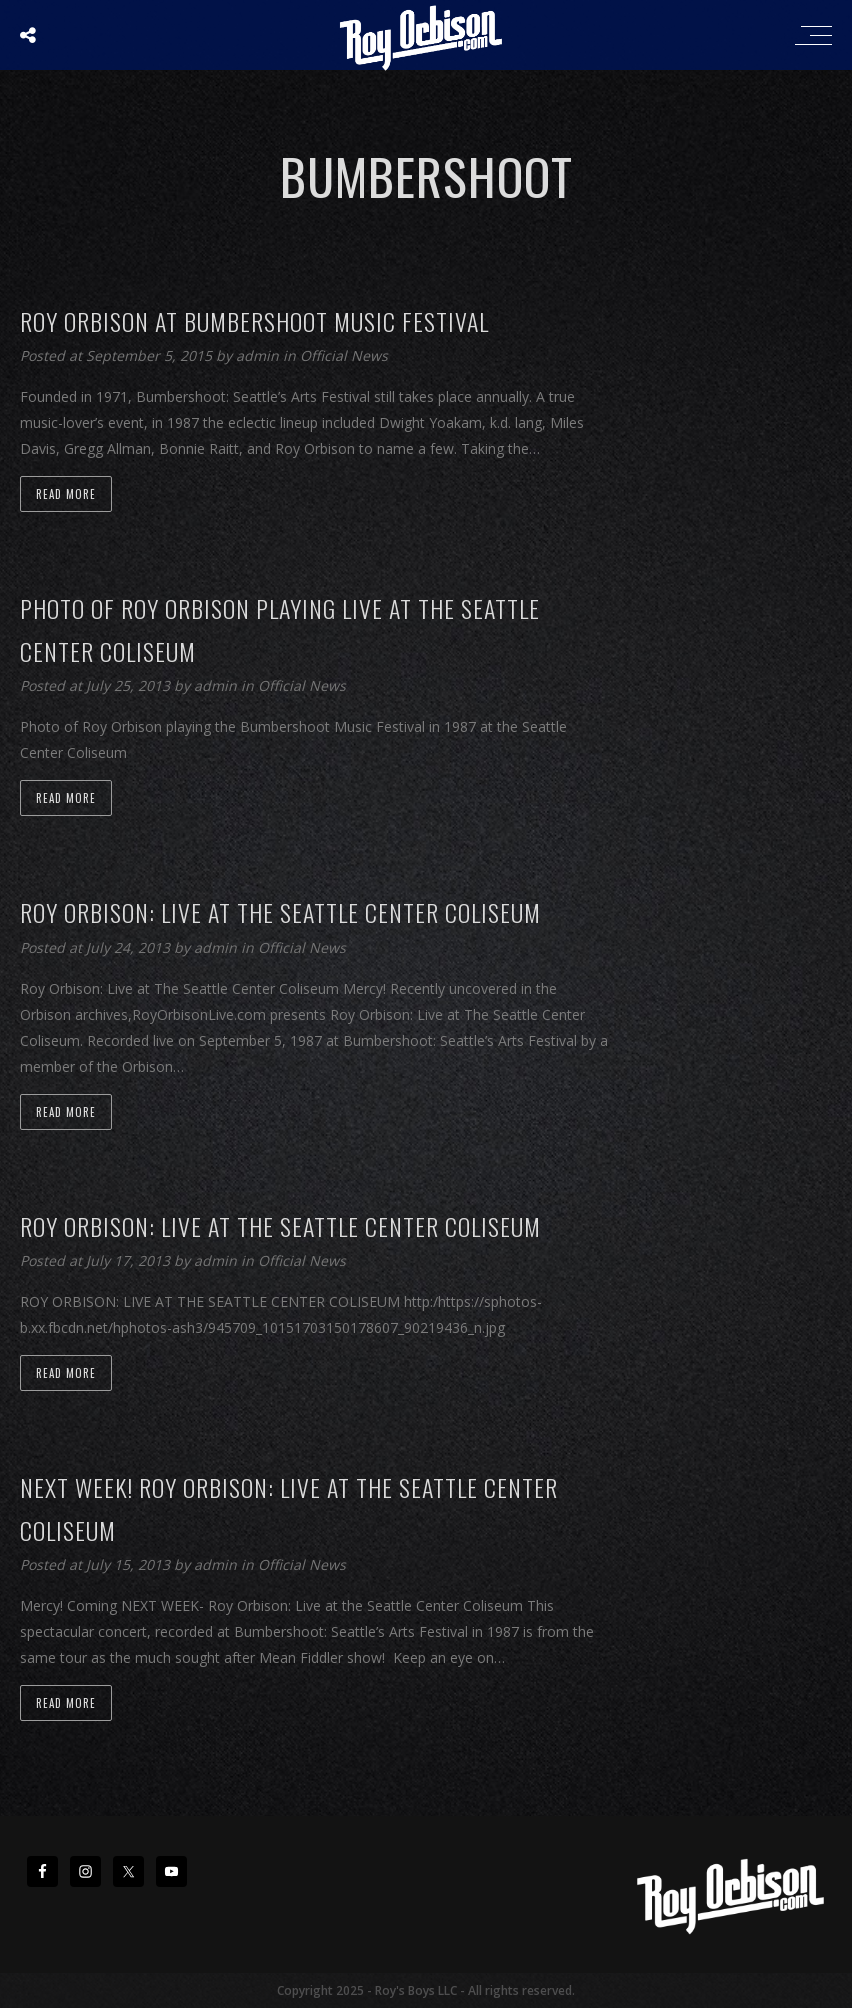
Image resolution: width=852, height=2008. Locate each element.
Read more (66, 494)
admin (259, 355)
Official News (344, 355)
